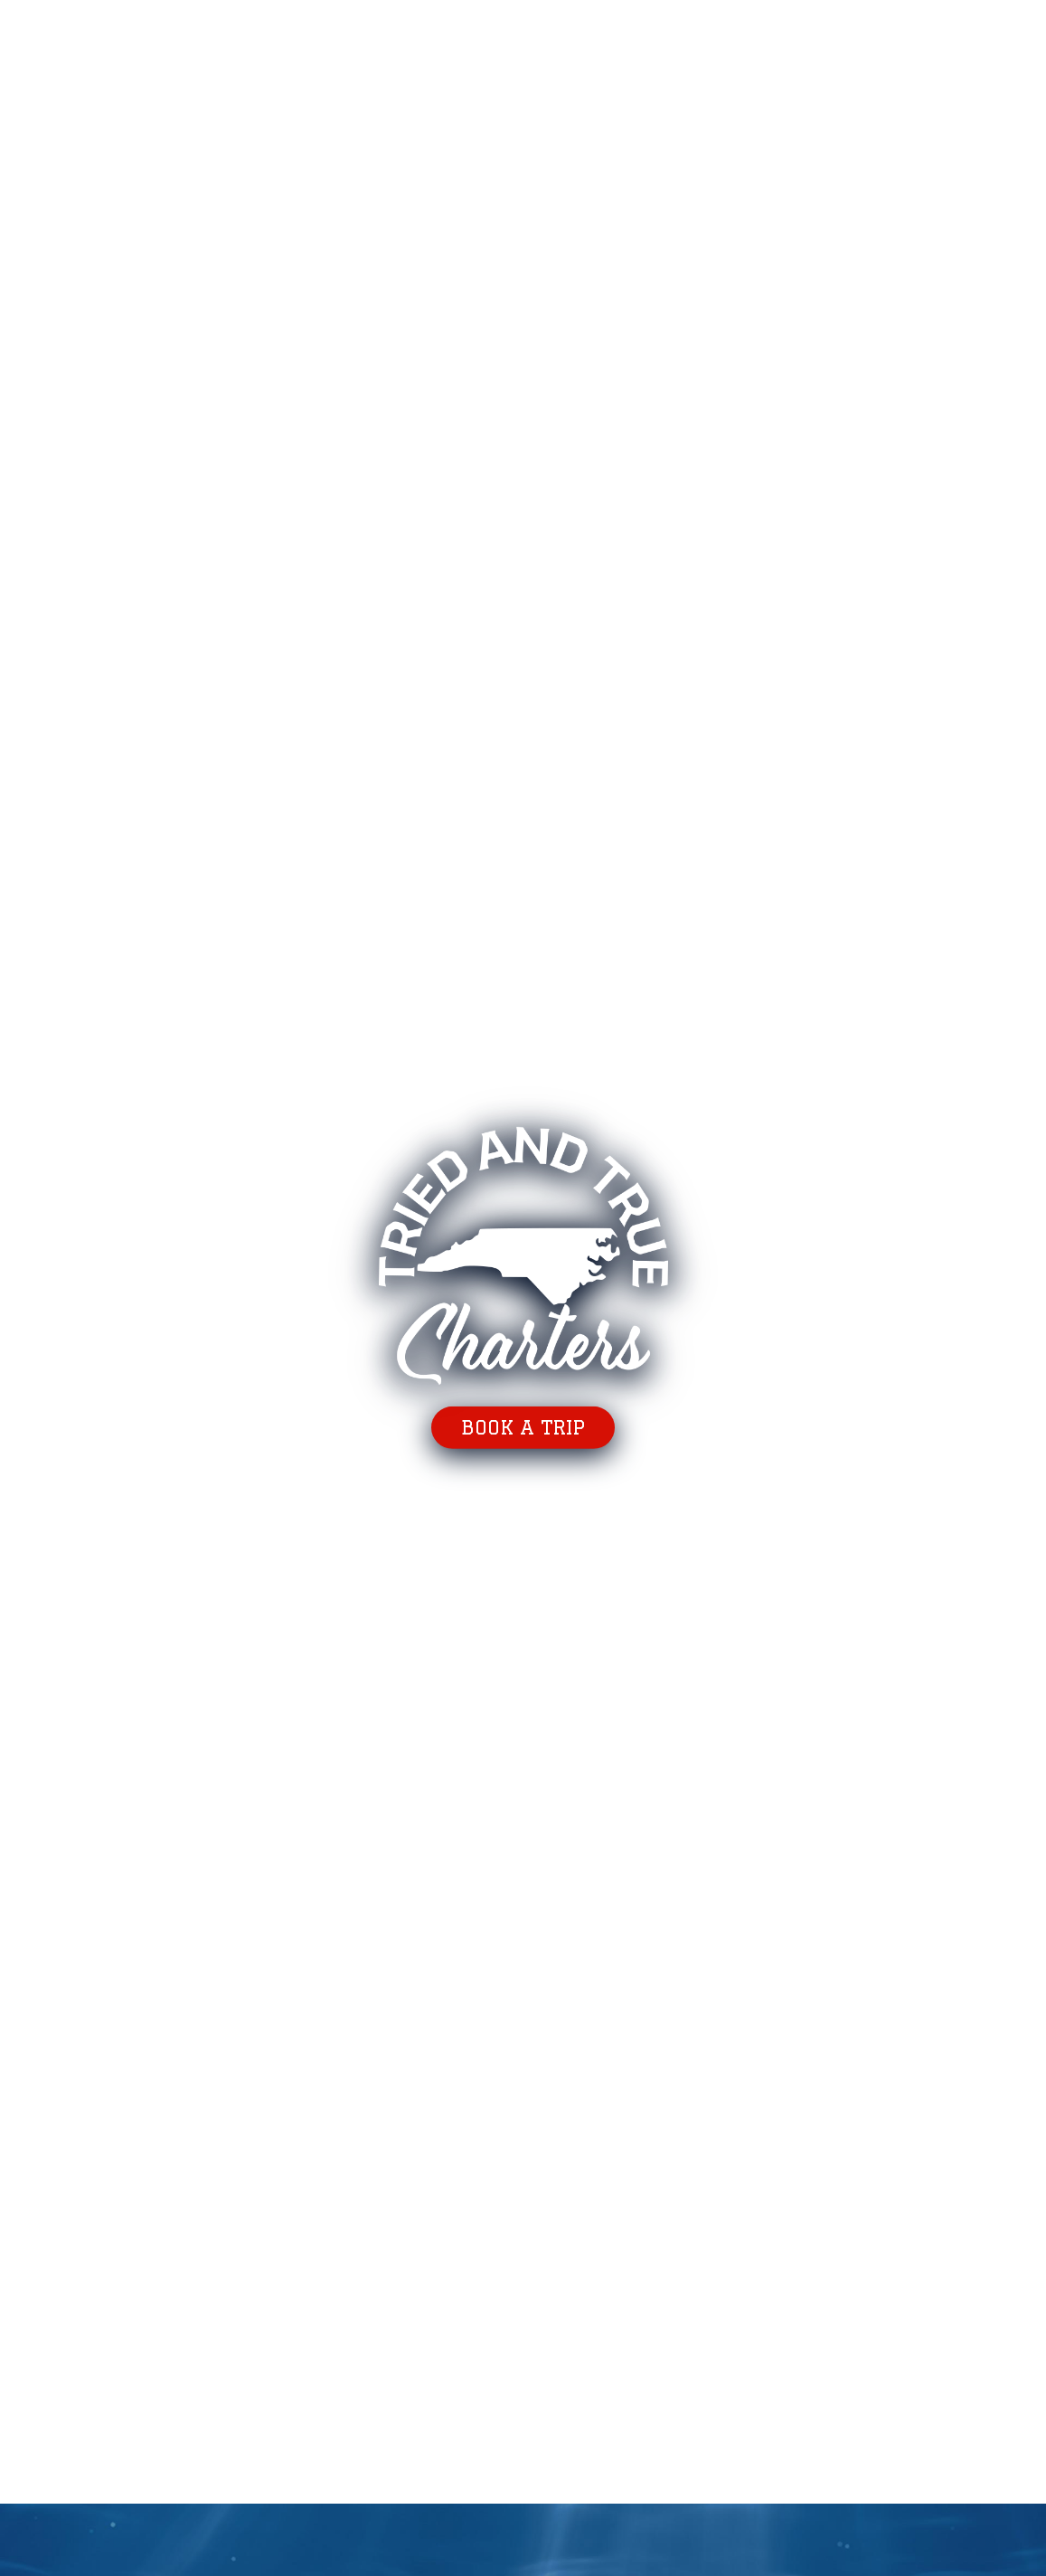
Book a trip (523, 1427)
